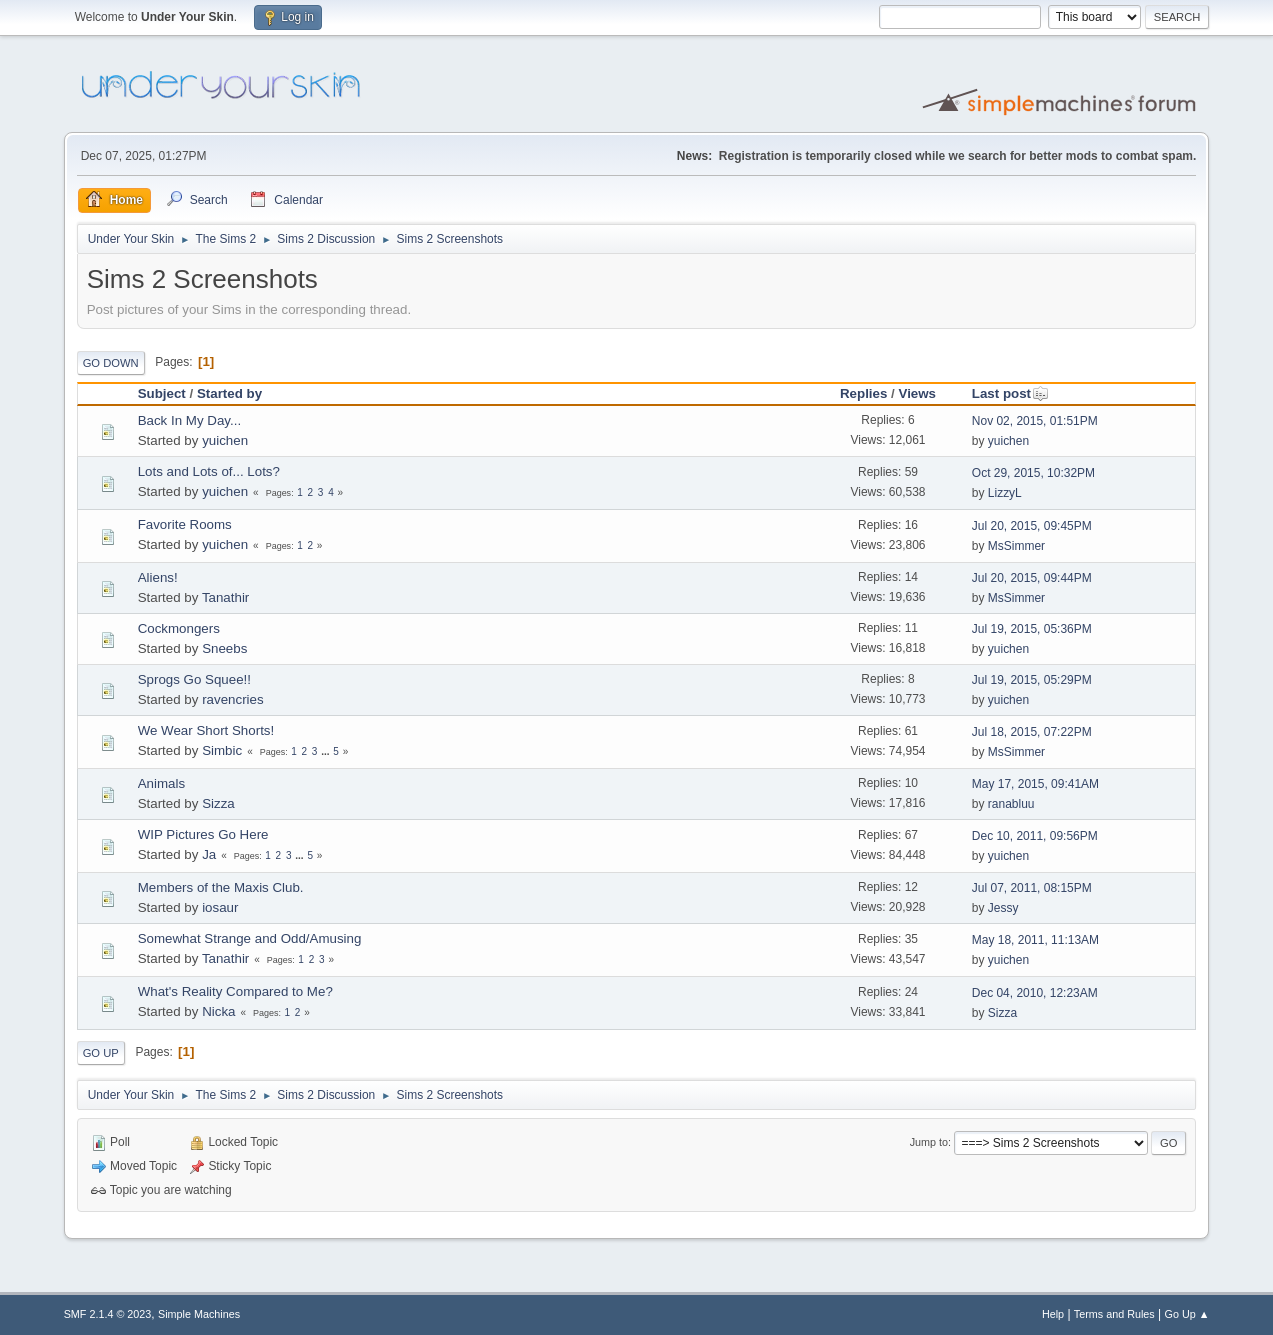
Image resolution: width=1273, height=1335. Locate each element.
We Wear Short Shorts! (206, 730)
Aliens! (158, 577)
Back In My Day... (189, 420)
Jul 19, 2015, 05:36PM (1032, 629)
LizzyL (1005, 493)
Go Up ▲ (1187, 1314)
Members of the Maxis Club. (221, 887)
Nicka (218, 1011)
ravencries (232, 699)
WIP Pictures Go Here (203, 834)
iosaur (220, 907)
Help (1053, 1314)
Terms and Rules (1114, 1314)
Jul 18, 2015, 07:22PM (1032, 732)
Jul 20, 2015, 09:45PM (1032, 526)
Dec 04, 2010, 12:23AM (1035, 993)
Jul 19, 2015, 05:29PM (1032, 680)
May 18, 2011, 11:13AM (1035, 940)
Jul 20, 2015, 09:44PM (1032, 578)
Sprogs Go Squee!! (194, 679)
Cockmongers (179, 628)
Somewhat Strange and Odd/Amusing (250, 938)
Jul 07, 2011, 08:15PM (1032, 888)
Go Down (111, 363)
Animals (161, 783)
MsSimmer (1016, 546)
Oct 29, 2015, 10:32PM (1033, 473)
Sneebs (224, 648)
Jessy (1003, 908)
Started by (229, 393)
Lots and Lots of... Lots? (209, 471)
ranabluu (1011, 804)
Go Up (101, 1053)
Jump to (929, 1142)
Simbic (222, 750)
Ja (209, 854)
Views (917, 393)
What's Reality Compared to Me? (235, 991)
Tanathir (225, 597)
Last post (1010, 393)
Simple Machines (199, 1314)
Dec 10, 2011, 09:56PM (1035, 836)
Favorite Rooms (185, 524)
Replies (863, 393)
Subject (162, 393)
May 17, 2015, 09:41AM (1035, 784)
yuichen (225, 440)
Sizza (218, 803)
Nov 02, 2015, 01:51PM (1035, 421)
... (326, 751)
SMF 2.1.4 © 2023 (108, 1314)
